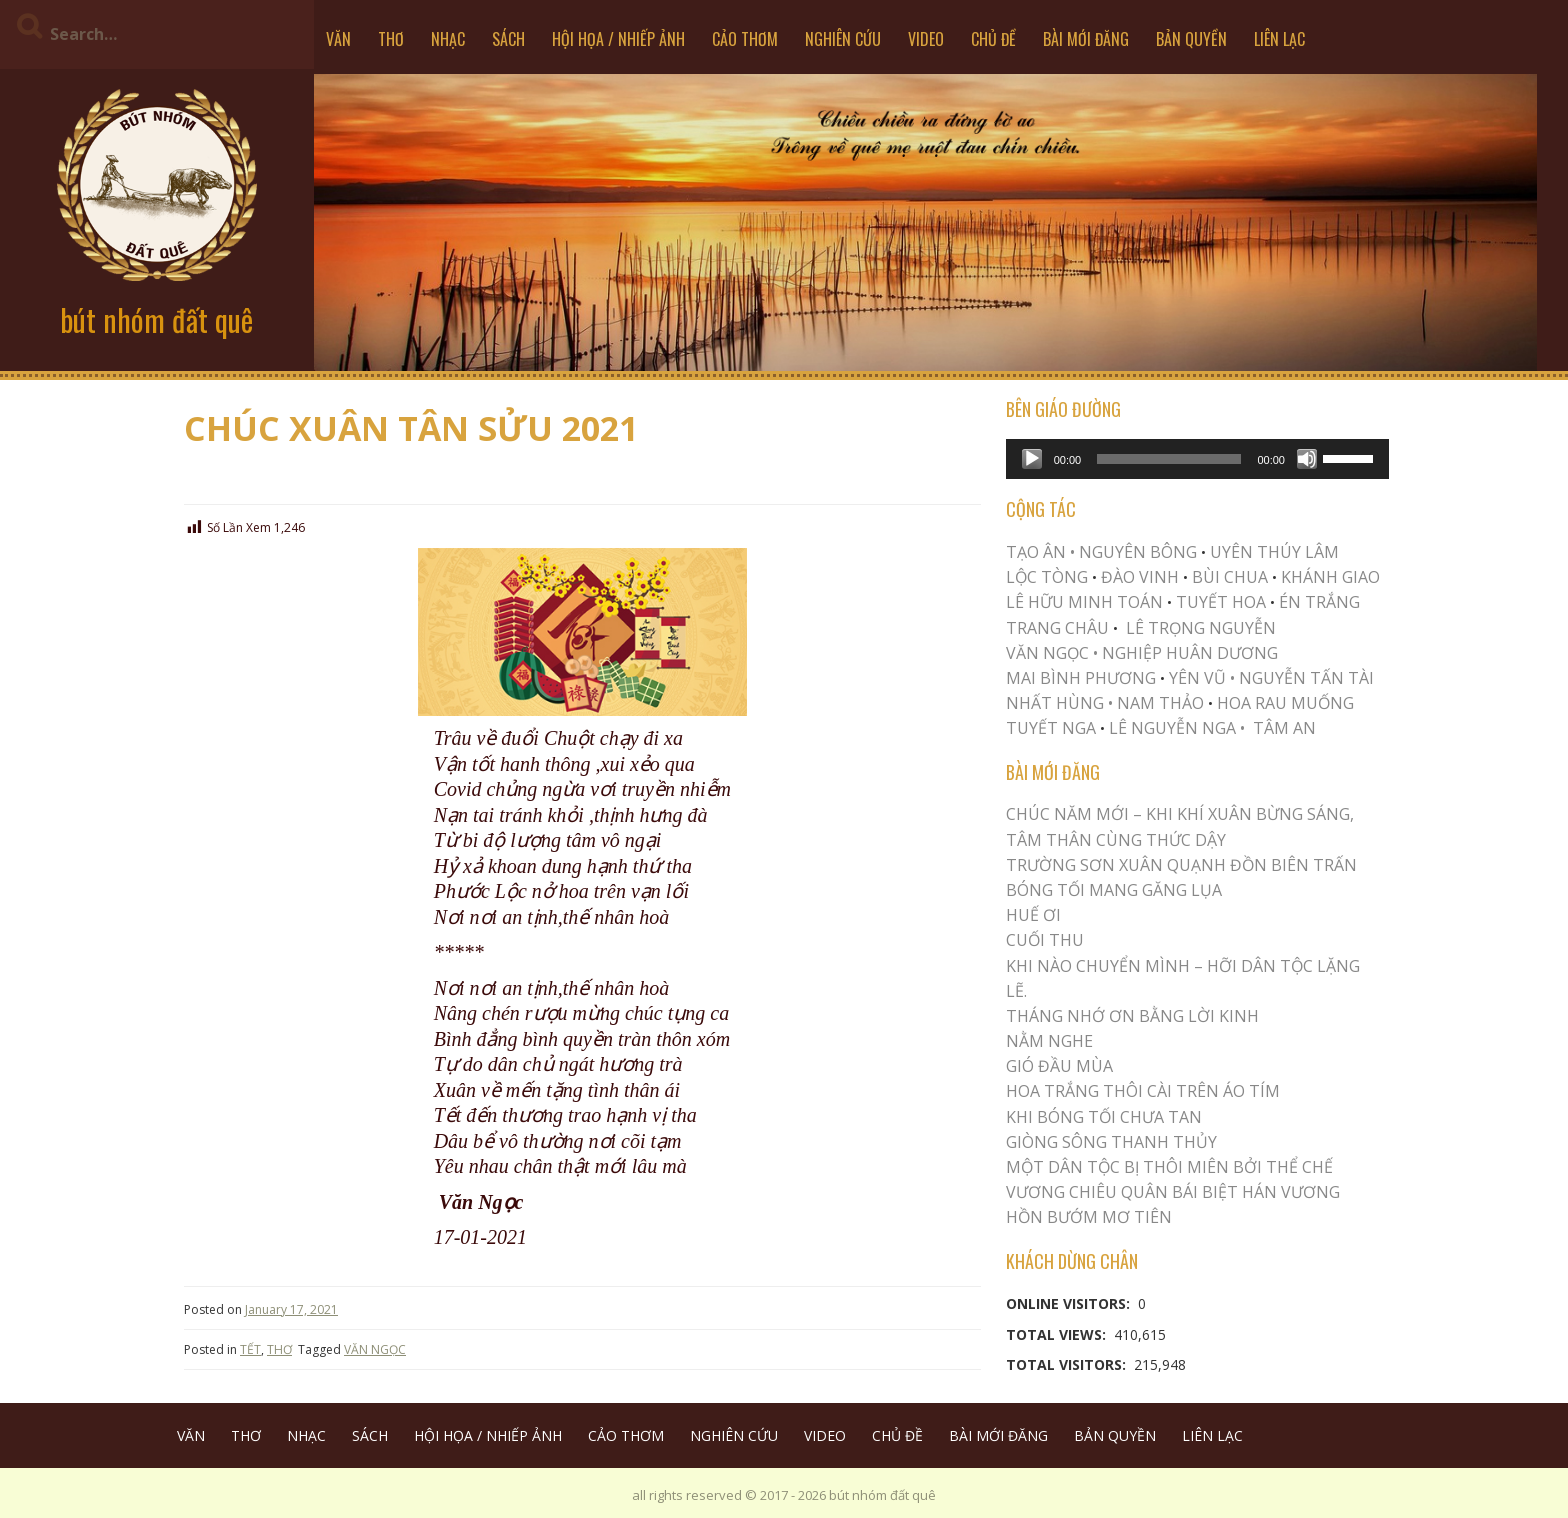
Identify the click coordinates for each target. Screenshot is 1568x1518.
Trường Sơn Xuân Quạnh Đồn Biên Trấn (1181, 865)
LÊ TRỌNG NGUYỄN (1201, 628)
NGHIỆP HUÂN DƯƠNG (1190, 653)
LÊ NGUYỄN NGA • (1177, 728)
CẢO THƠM (745, 39)
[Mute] (1307, 459)
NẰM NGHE (1049, 1041)
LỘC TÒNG (1047, 577)
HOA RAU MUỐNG (1283, 703)
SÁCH (508, 39)
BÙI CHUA (1230, 577)
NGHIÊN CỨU (843, 39)
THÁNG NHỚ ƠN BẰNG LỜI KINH (1132, 1016)
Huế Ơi (1033, 915)
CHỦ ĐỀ (993, 39)
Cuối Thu (1045, 940)
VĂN (338, 39)
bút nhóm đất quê (156, 319)
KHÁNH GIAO (1330, 577)
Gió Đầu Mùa (1059, 1066)
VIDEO (926, 39)
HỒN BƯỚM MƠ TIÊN (1089, 1217)
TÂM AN (1284, 728)
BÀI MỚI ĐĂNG (1086, 39)
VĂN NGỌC (375, 1349)
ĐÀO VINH (1140, 577)
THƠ (391, 39)
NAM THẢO (1160, 703)
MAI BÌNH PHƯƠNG (1081, 678)
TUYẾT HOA (1221, 602)
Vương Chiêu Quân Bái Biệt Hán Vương (1173, 1192)
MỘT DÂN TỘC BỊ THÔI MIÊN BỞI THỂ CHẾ (1169, 1167)
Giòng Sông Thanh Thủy (1111, 1142)
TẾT (250, 1349)
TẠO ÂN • (1040, 552)
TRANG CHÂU (1057, 628)
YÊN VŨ (1197, 678)
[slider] (1169, 459)
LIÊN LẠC (1279, 39)
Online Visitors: (1070, 1303)
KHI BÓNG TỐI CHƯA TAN (1104, 1117)
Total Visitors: (1068, 1364)
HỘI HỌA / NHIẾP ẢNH (618, 39)
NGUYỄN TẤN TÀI (1306, 678)
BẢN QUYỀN (1191, 39)
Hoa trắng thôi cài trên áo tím (1143, 1091)
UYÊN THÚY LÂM (1272, 552)
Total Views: (1058, 1334)
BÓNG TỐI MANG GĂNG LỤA (1114, 890)
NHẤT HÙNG (1055, 703)
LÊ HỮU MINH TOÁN (1084, 602)
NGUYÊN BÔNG (1138, 552)
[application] (1197, 459)
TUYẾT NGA (1053, 728)
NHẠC (448, 39)
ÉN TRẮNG (1319, 602)
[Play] (1032, 459)
